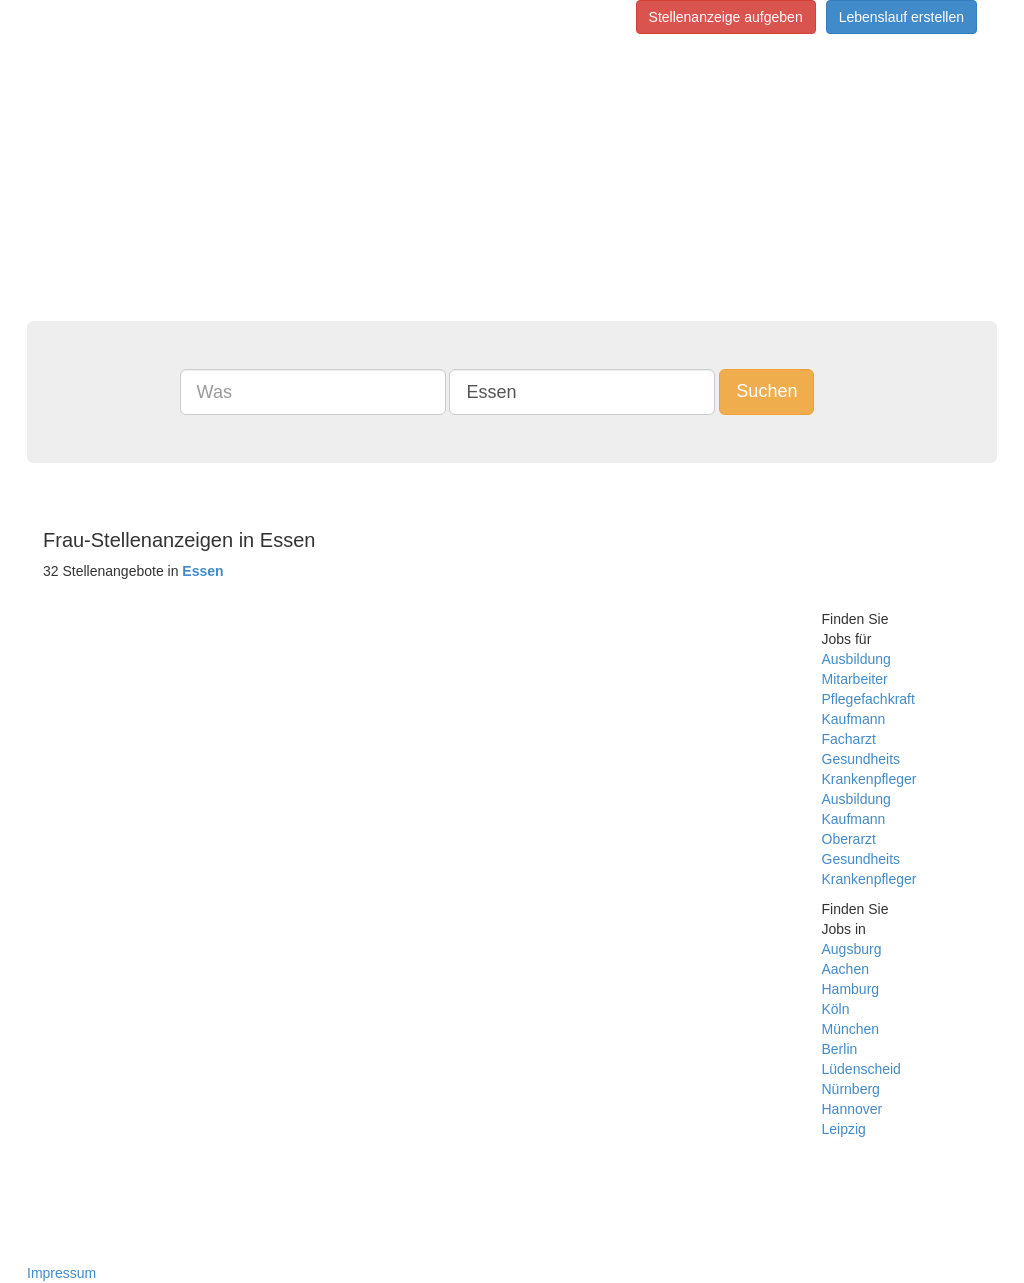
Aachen (845, 969)
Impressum (61, 1273)
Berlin (840, 1049)
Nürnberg (851, 1089)
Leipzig (844, 1129)
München (851, 1029)
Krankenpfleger (869, 779)
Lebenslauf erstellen (901, 17)
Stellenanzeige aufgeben (726, 17)
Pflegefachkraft (868, 699)
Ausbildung (856, 659)
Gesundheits (861, 759)
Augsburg (852, 949)
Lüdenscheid (861, 1069)
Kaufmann (854, 719)
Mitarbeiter (855, 679)
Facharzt (849, 739)
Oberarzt (849, 839)
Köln (836, 1009)
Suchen (766, 391)
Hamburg (851, 989)
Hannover (852, 1109)
